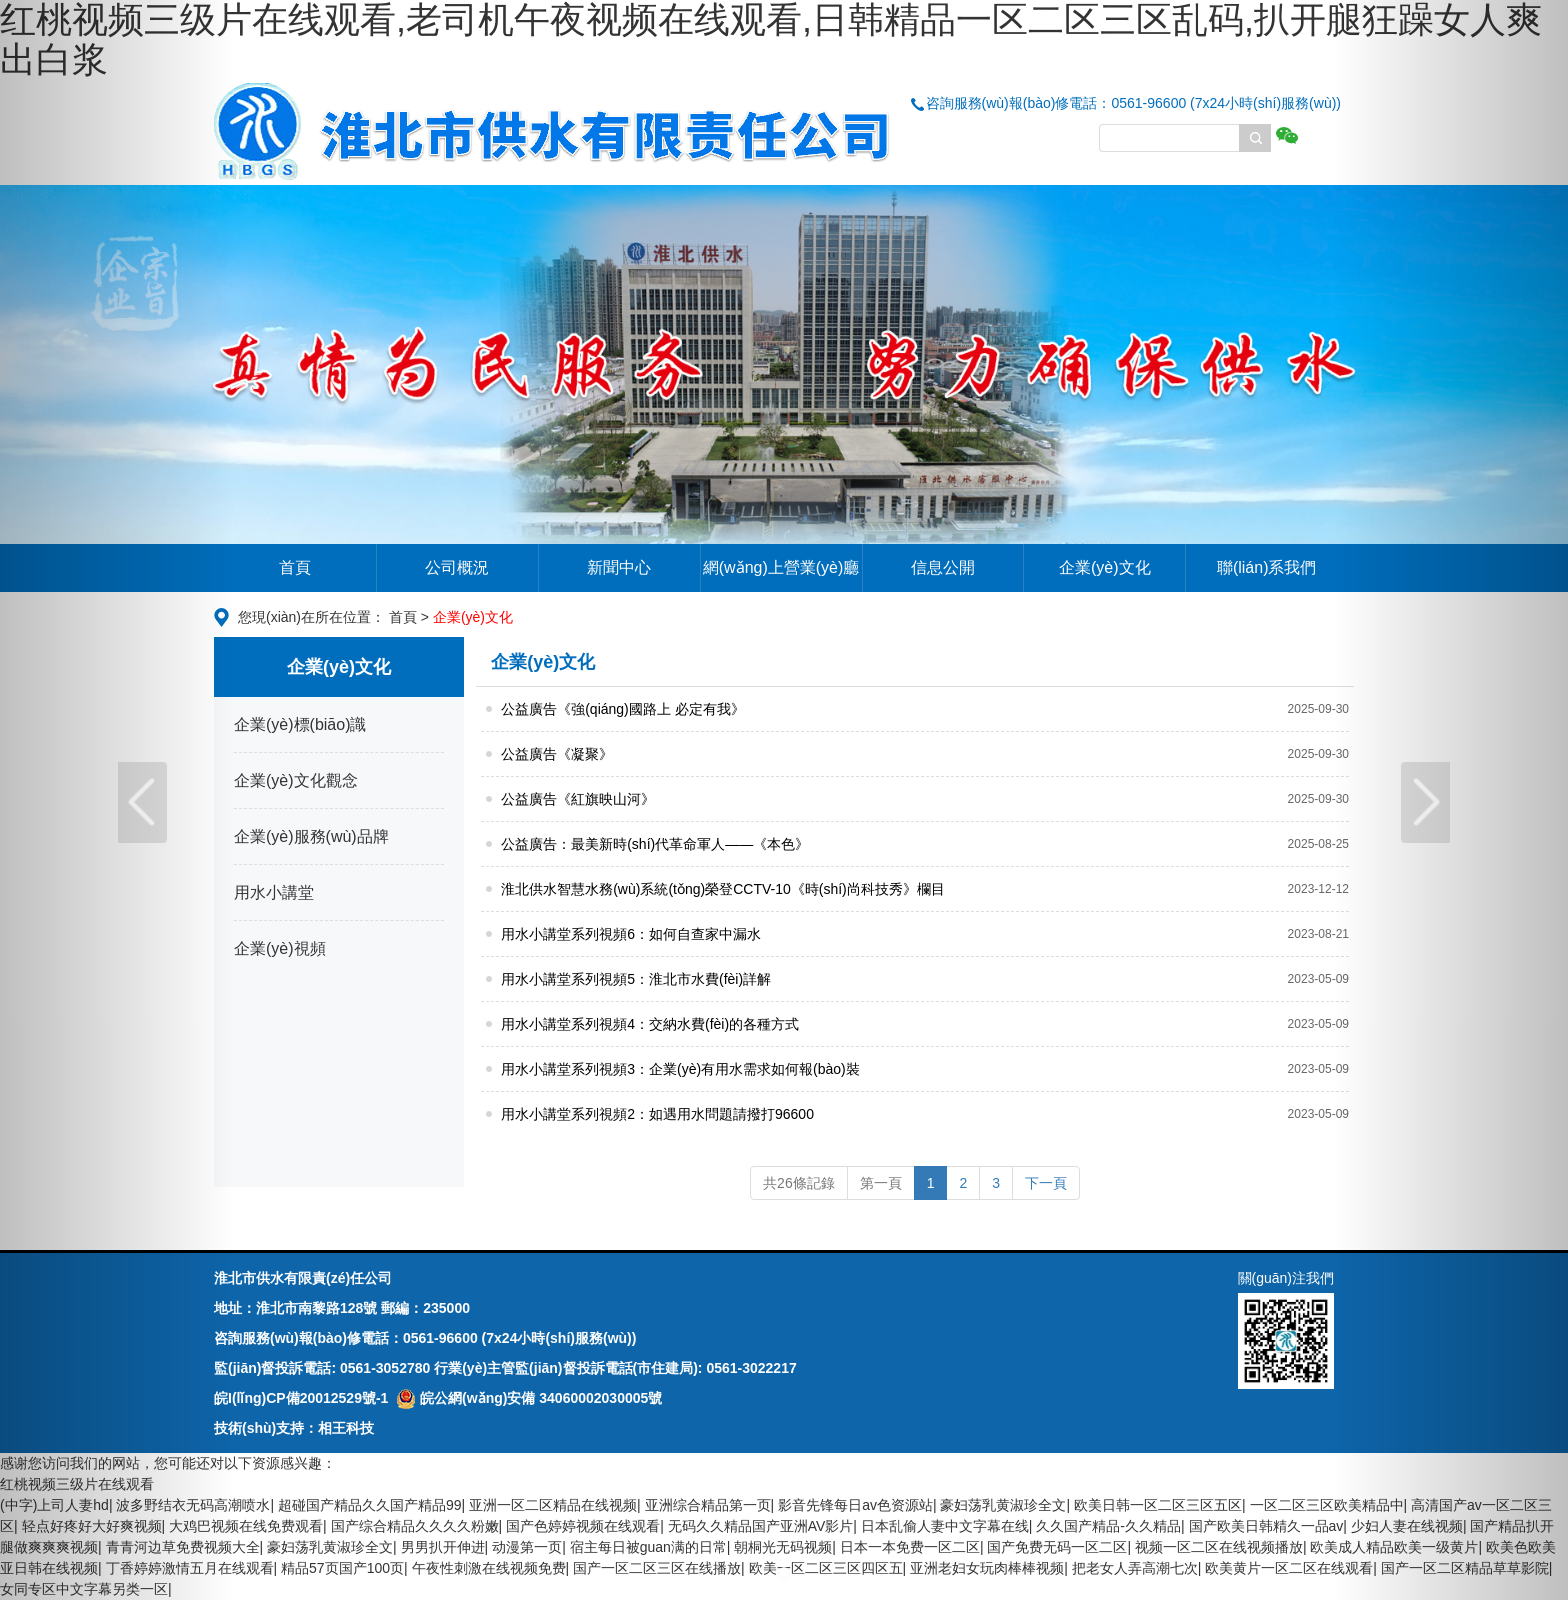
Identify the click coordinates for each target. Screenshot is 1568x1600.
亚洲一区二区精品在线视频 (553, 1505)
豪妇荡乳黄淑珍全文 (1003, 1505)
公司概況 (457, 567)
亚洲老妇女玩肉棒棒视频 (987, 1568)
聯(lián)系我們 (1267, 567)
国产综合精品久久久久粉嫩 (415, 1526)
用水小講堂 (274, 892)
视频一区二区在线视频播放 (1219, 1547)
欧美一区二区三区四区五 (826, 1568)
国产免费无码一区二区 (1057, 1547)
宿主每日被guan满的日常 (648, 1547)
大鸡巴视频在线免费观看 (246, 1526)
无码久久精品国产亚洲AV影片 (761, 1526)
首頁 (295, 567)
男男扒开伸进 (443, 1547)
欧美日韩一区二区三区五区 (1158, 1505)
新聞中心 (619, 567)
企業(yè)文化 (1105, 567)
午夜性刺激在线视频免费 (489, 1568)
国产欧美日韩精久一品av (1266, 1526)
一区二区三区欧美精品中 (1327, 1505)
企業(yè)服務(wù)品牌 (311, 836)
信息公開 (943, 567)
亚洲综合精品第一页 (708, 1505)
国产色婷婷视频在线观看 (583, 1526)
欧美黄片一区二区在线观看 (1289, 1568)
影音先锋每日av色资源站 (855, 1505)
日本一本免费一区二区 (910, 1547)
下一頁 (1046, 1183)
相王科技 (346, 1428)
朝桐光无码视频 (783, 1547)
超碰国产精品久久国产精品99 (370, 1505)
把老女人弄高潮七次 (1135, 1568)
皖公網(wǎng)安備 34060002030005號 (529, 1398)
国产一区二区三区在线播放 (657, 1568)
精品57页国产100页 (342, 1568)
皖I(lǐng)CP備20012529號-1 (301, 1398)
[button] (117, 800)
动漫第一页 (527, 1547)
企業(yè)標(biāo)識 (300, 724)
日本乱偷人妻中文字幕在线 (945, 1526)
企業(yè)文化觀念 (296, 780)
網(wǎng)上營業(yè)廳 (781, 567)
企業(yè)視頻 (280, 948)
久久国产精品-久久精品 (1108, 1526)
